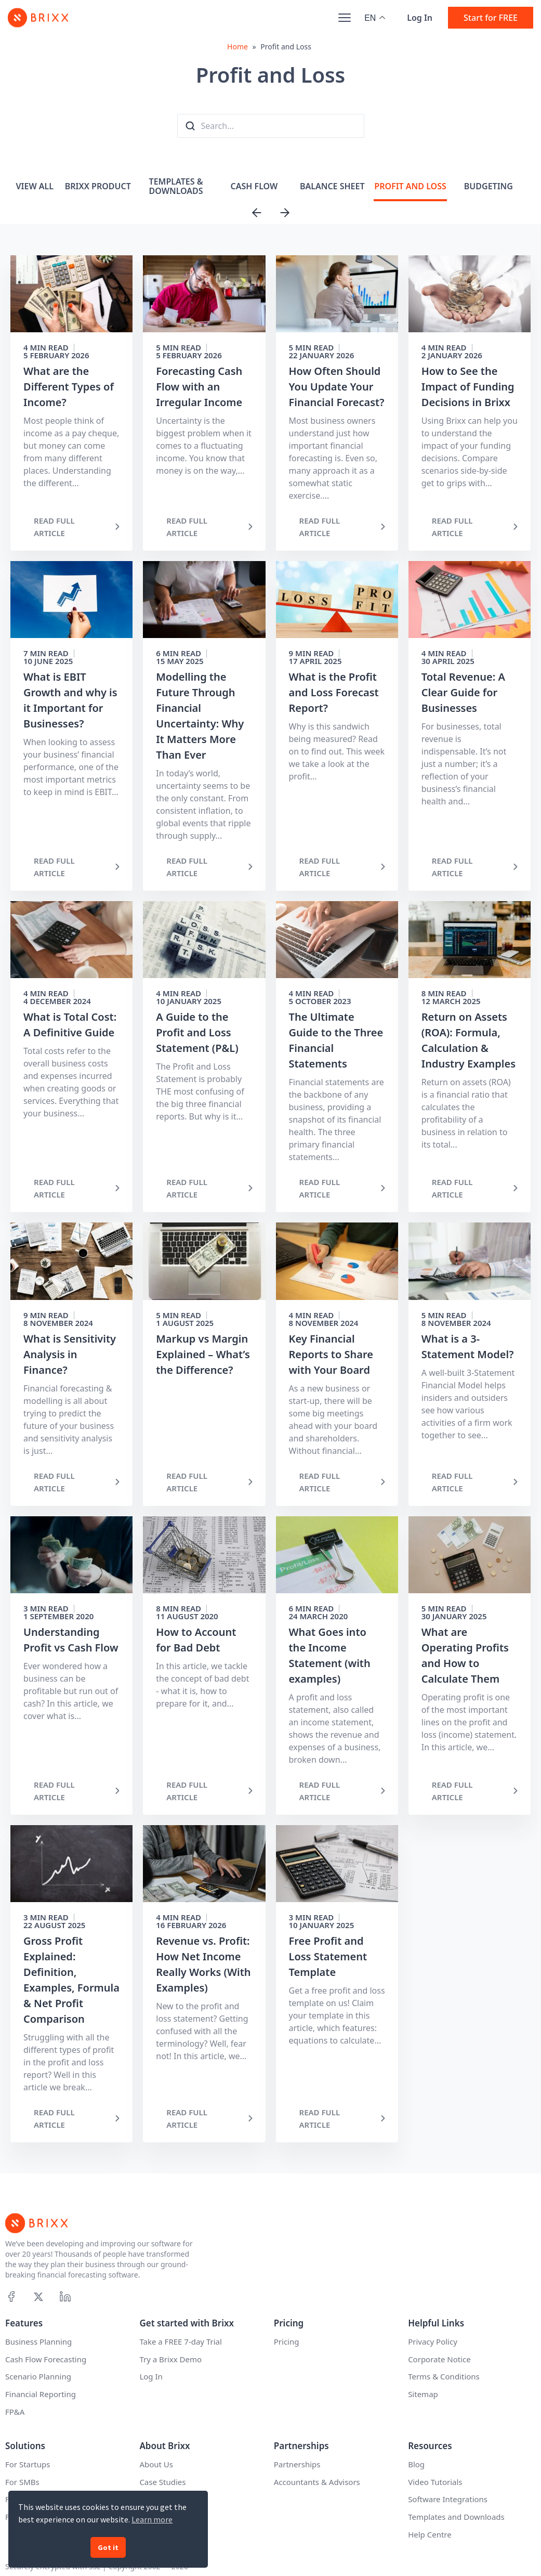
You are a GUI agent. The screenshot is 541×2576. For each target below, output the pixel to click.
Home (237, 46)
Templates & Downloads (176, 186)
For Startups (27, 2464)
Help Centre (430, 2534)
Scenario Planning (38, 2376)
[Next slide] (284, 212)
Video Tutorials (435, 2482)
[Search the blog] (190, 126)
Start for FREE (491, 17)
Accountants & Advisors (317, 2482)
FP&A (14, 2411)
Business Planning (38, 2341)
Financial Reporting (40, 2394)
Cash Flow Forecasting (45, 2359)
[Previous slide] (256, 212)
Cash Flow (254, 186)
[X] (38, 2296)
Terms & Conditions (444, 2376)
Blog (416, 2464)
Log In (419, 17)
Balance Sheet (332, 186)
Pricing (286, 2341)
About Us (156, 2464)
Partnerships (297, 2464)
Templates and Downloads (456, 2517)
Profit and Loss (410, 186)
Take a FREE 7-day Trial (180, 2341)
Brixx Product (98, 186)
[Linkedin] (65, 2296)
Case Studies (162, 2482)
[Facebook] (11, 2296)
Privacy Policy (432, 2341)
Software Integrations (447, 2499)
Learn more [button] (152, 2519)
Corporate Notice (439, 2359)
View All (35, 186)
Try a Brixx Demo (170, 2359)
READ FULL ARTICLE (54, 526)
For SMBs (22, 2482)
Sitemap (423, 2394)
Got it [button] (108, 2547)
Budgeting (488, 186)
